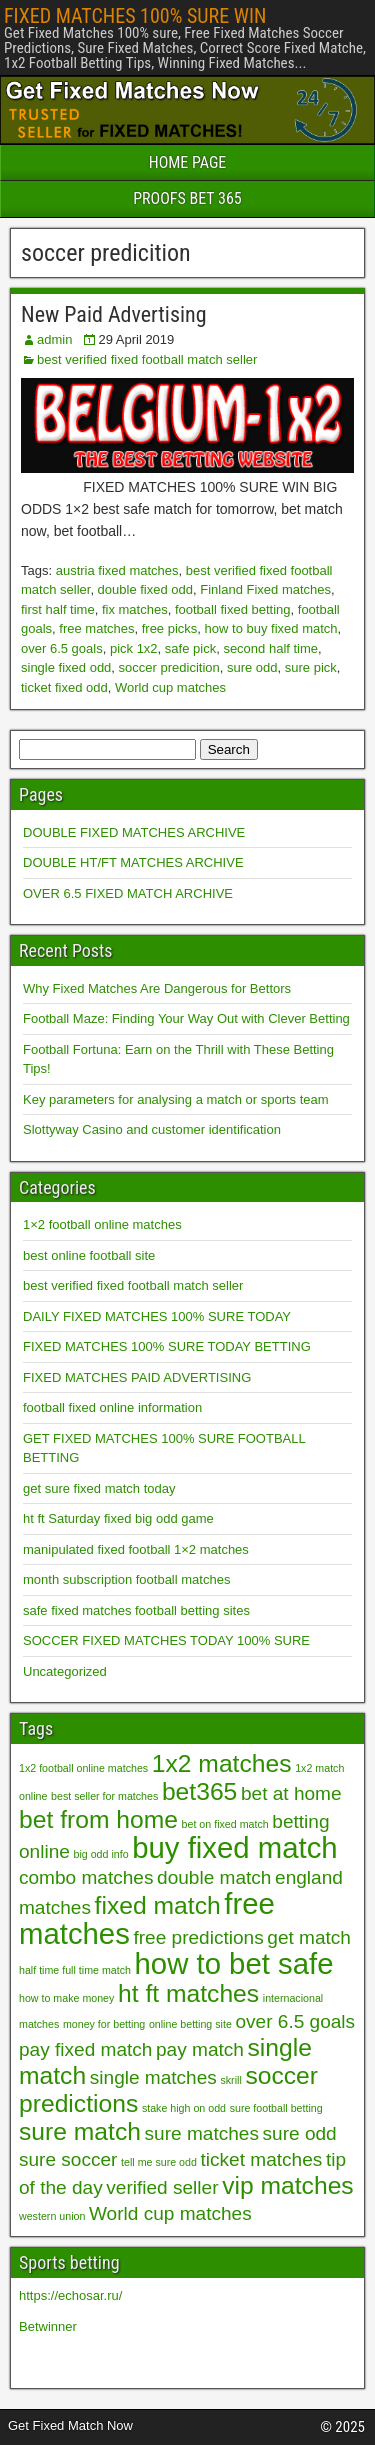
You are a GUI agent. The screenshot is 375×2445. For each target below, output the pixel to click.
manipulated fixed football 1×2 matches (136, 1549)
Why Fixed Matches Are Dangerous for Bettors (157, 988)
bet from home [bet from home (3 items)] (98, 1819)
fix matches (135, 609)
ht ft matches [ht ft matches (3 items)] (188, 1993)
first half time (58, 609)
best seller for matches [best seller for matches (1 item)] (104, 1796)
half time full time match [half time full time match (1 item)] (75, 1970)
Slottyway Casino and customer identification (152, 1129)
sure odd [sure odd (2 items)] (300, 2133)
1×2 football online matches (102, 1224)
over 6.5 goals (62, 648)
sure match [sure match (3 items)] (80, 2131)
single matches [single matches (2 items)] (153, 2077)
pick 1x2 (134, 648)
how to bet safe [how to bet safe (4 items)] (234, 1963)
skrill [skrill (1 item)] (230, 2080)
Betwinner (48, 2326)
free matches (96, 628)
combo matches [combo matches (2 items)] (86, 1877)
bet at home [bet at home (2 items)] (291, 1793)
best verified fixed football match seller (147, 359)
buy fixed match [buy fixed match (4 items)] (234, 1847)
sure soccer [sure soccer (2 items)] (68, 2159)
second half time (270, 648)
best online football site (89, 1255)
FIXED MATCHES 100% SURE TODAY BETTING (167, 1346)
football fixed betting (233, 609)
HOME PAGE (188, 162)
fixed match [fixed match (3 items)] (158, 1905)
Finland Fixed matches (265, 589)
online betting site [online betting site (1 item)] (190, 2024)
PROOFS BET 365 (187, 198)
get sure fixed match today (99, 1488)
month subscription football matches (126, 1579)
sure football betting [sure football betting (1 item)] (276, 2108)
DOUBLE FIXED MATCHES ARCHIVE (134, 832)
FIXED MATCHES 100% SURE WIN (135, 16)
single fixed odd (66, 667)
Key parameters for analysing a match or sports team (176, 1099)
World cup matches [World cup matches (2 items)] (170, 2213)
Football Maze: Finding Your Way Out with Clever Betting (186, 1018)
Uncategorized (65, 1671)
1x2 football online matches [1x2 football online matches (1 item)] (83, 1768)
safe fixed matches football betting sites (136, 1610)
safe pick (190, 648)
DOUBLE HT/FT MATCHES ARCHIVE (133, 862)
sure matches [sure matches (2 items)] (202, 2133)
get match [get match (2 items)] (309, 1937)
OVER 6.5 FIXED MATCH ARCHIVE (128, 893)
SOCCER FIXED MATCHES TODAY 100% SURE (166, 1640)
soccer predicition (169, 667)
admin (54, 339)
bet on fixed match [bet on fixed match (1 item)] (225, 1824)
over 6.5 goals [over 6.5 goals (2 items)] (295, 2021)
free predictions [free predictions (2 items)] (198, 1937)
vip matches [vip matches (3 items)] (288, 2185)
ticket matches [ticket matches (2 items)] (262, 2159)
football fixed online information (112, 1407)
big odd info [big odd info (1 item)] (100, 1854)
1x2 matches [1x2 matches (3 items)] (222, 1763)
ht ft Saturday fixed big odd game (118, 1518)
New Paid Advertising (114, 314)
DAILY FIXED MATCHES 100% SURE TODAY (157, 1316)
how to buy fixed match (271, 628)
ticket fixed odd (64, 687)
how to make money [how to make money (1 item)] (66, 1998)
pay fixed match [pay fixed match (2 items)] (85, 2049)
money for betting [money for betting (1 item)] (104, 2024)
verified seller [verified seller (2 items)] (162, 2187)
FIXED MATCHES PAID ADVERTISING (137, 1377)
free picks (170, 628)
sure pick (311, 667)
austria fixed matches (117, 570)
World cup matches (170, 687)
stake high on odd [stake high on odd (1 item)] (184, 2108)
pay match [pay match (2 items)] (200, 2049)
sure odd (252, 667)
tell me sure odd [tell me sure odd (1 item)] (159, 2162)
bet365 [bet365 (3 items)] (199, 1791)
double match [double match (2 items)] (214, 1877)
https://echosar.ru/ (70, 2295)
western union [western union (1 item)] (52, 2216)
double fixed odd (145, 589)
